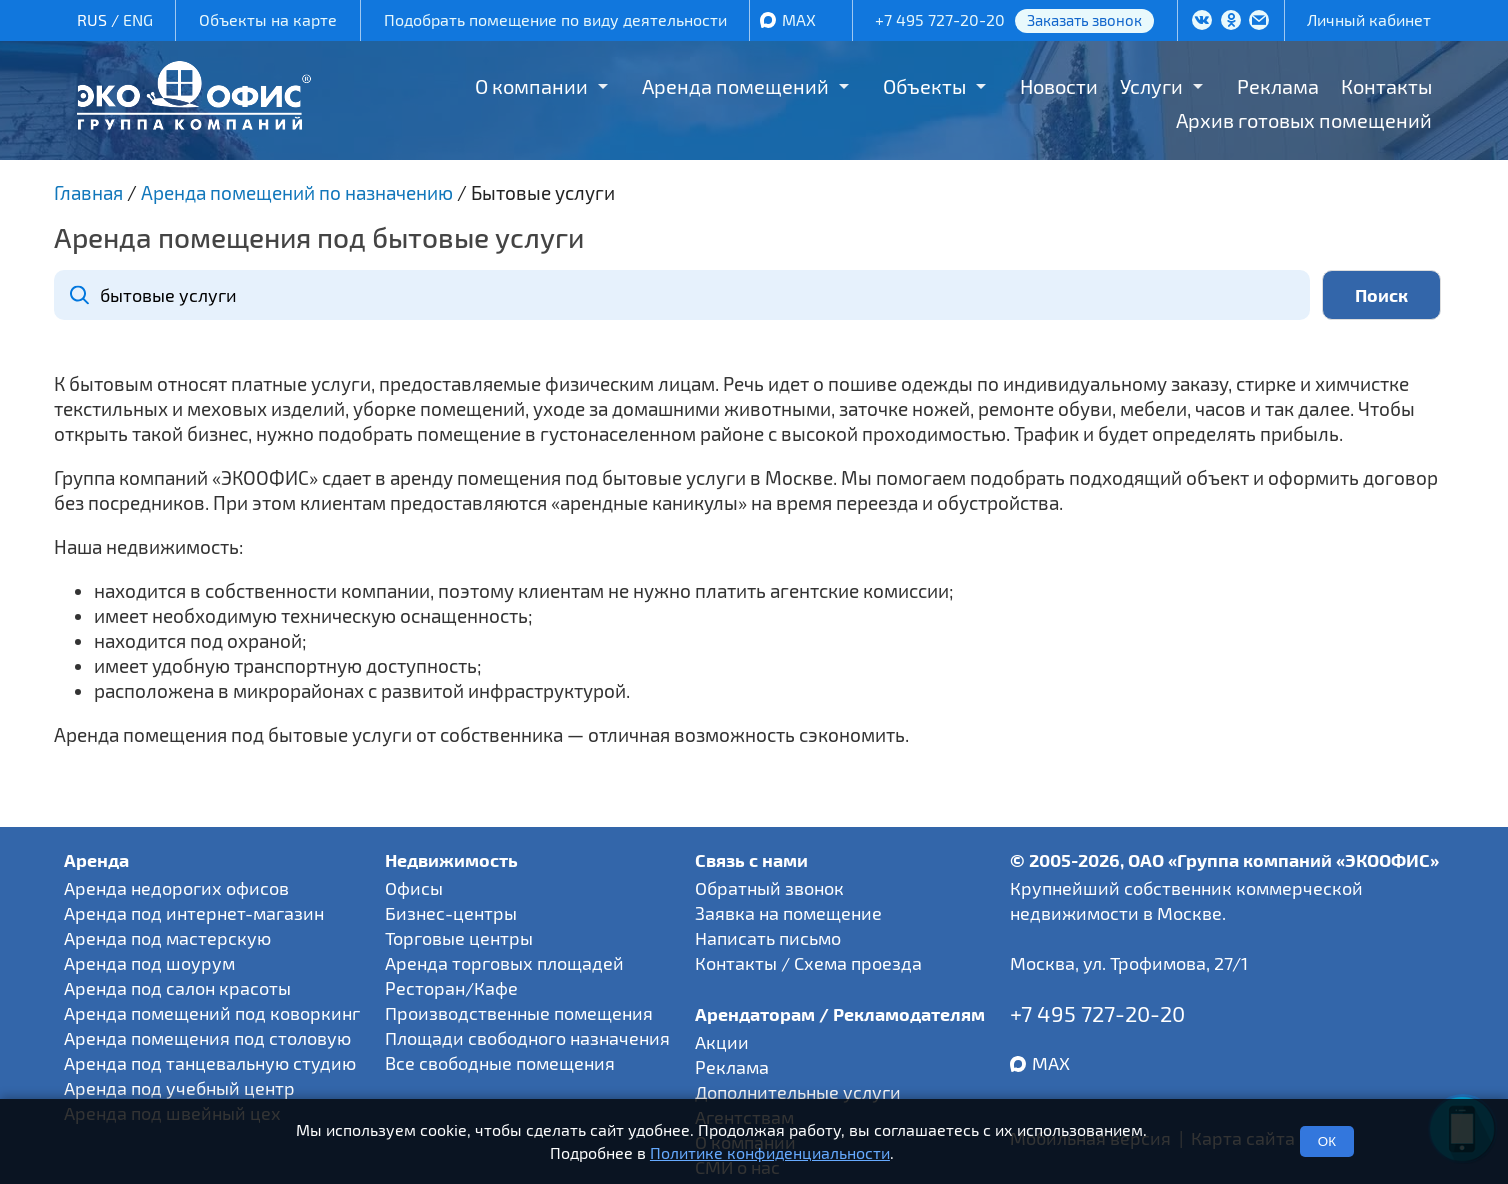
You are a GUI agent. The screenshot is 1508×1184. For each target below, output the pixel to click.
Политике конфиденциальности (770, 1152)
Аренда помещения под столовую (207, 1038)
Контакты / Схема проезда (808, 963)
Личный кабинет (1369, 19)
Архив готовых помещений (1304, 120)
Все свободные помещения (500, 1063)
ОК (1327, 1141)
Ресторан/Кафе (451, 988)
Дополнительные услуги (798, 1092)
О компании (531, 86)
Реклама (1278, 86)
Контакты (1386, 86)
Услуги (1151, 86)
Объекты (924, 86)
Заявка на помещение (788, 913)
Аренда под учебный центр (179, 1088)
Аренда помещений (735, 86)
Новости (1059, 86)
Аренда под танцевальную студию (210, 1063)
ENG (138, 19)
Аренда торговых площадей (504, 963)
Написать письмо (768, 938)
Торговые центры (459, 938)
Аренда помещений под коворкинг (212, 1013)
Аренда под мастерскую (167, 938)
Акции (722, 1042)
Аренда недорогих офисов (176, 888)
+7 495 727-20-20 (940, 19)
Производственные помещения (519, 1013)
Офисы (414, 888)
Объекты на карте (268, 19)
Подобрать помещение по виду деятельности (555, 19)
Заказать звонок (1084, 20)
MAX (799, 19)
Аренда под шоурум (149, 963)
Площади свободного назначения (527, 1038)
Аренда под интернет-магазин (194, 913)
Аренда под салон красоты (177, 988)
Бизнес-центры (451, 913)
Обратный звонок (769, 888)
